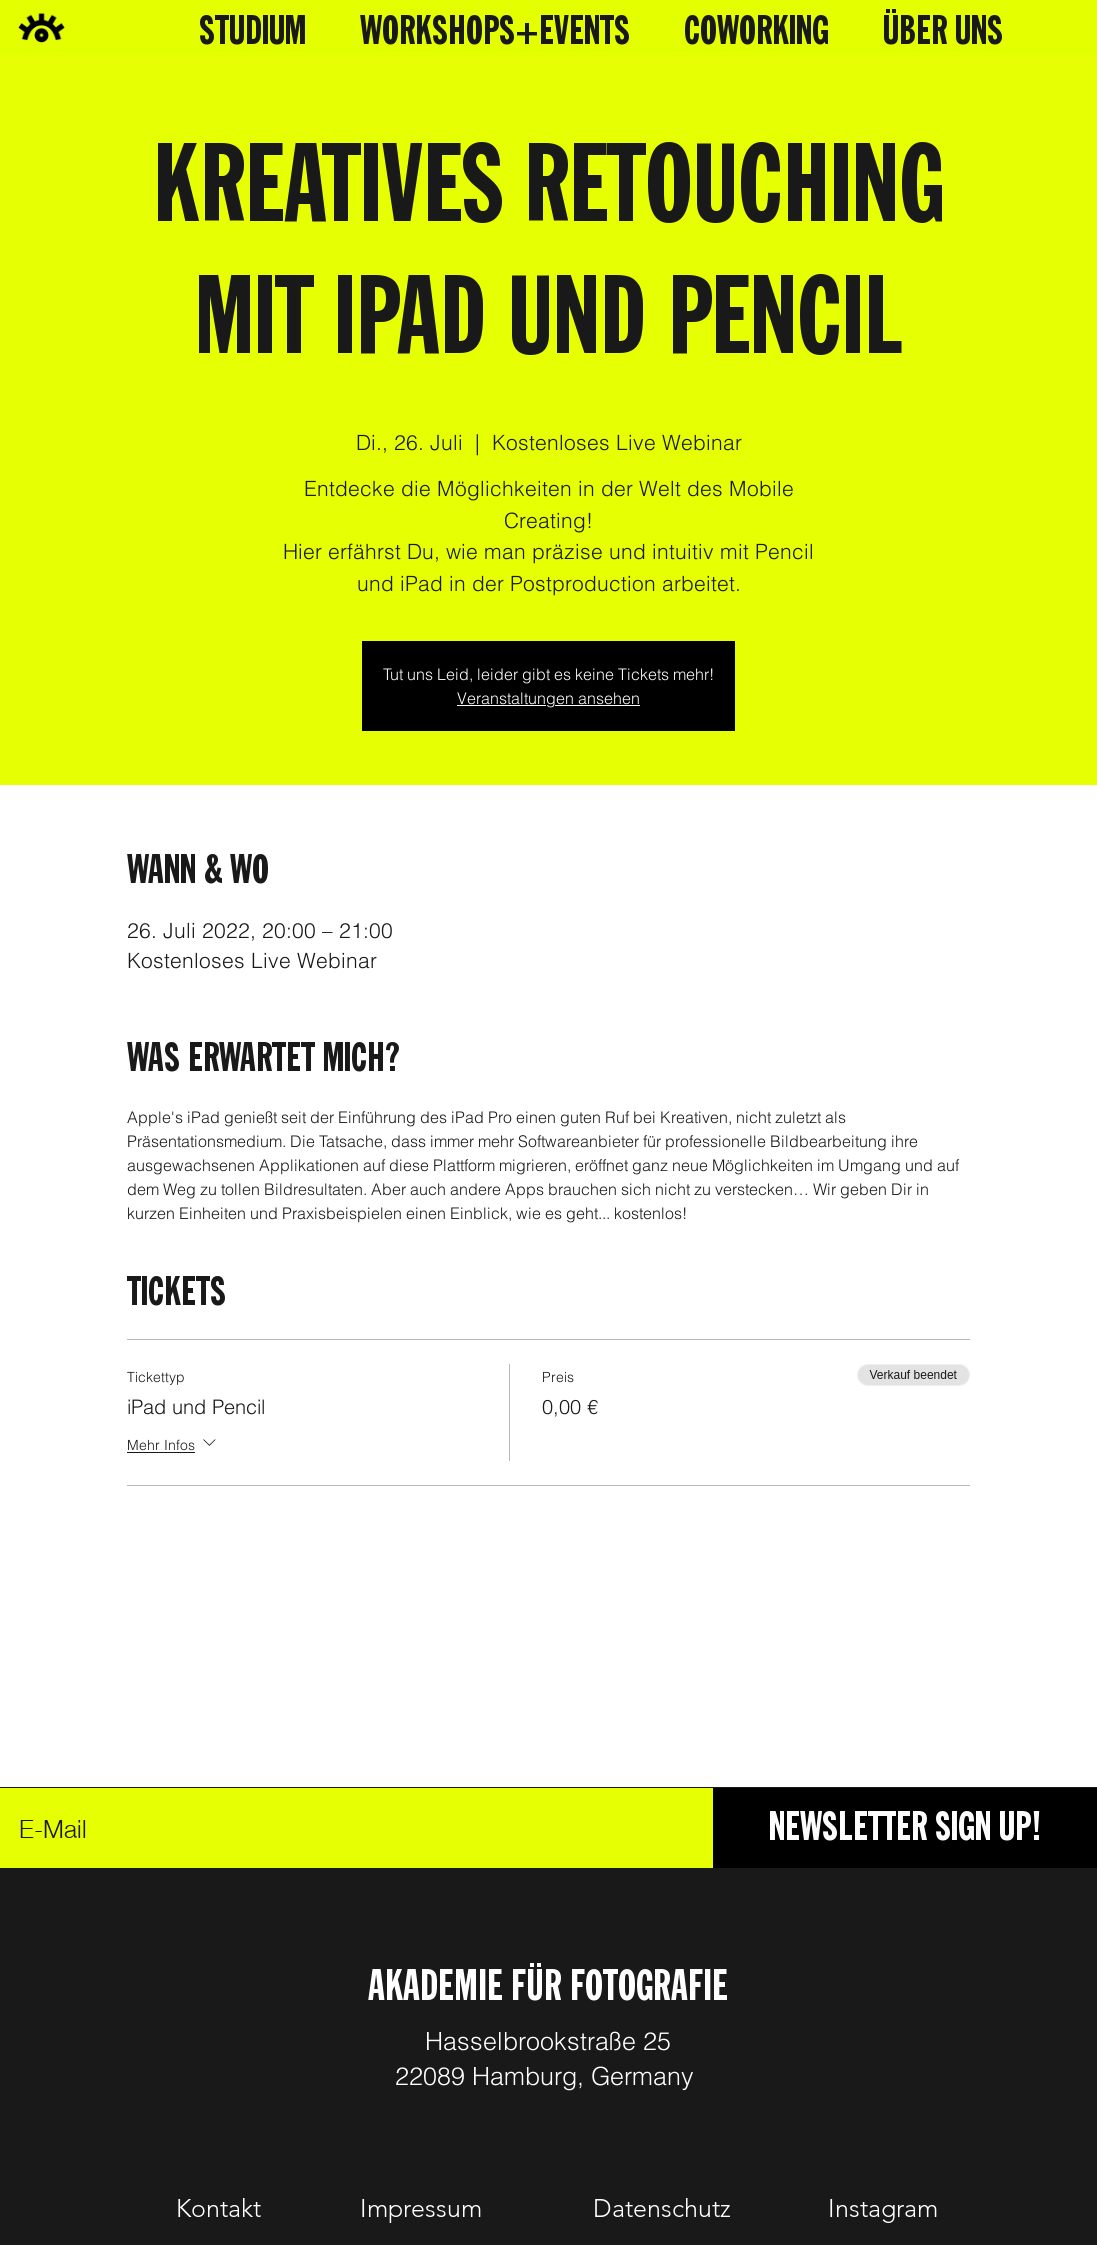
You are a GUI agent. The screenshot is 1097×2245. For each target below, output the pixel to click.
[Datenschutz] (662, 2209)
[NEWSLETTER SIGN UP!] (905, 1828)
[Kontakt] (219, 2209)
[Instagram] (884, 2209)
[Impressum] (421, 2209)
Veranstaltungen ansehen (548, 698)
